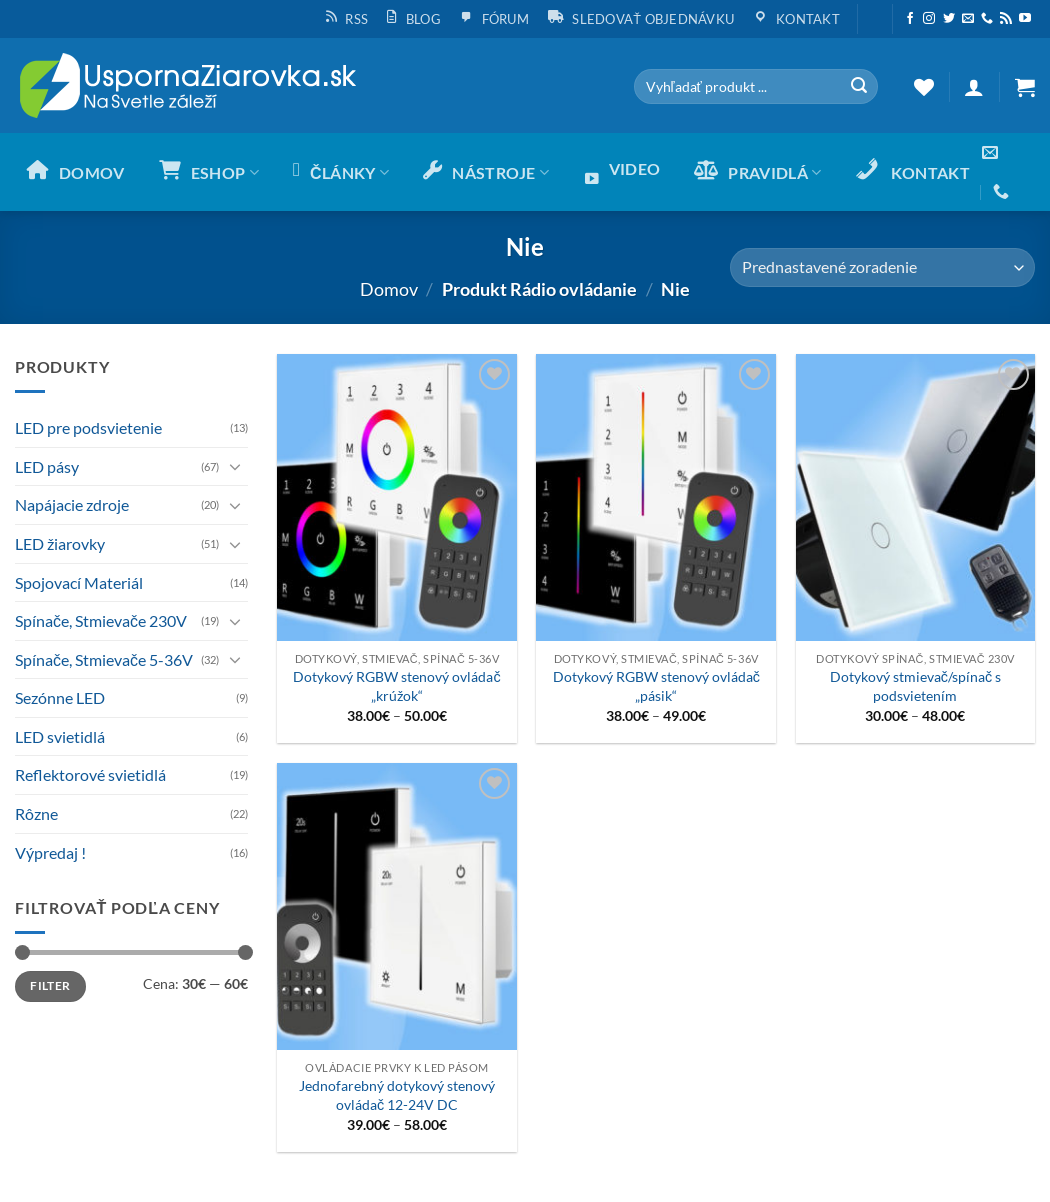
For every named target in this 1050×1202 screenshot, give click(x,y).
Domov (389, 289)
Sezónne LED (60, 697)
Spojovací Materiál (79, 582)
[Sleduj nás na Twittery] (949, 19)
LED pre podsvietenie (88, 427)
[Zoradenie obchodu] (882, 267)
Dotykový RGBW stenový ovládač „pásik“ (656, 686)
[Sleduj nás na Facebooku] (910, 19)
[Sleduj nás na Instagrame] (929, 19)
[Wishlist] (924, 87)
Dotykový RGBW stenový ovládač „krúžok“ (396, 686)
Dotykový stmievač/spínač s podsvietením (915, 686)
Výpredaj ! (50, 852)
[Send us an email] (968, 19)
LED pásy (47, 466)
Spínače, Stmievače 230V (101, 620)
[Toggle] (236, 466)
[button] (874, 11)
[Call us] (987, 19)
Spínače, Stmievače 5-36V (104, 659)
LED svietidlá (60, 736)
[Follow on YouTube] (1025, 19)
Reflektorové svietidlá (90, 774)
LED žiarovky (60, 543)
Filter (50, 985)
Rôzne (36, 813)
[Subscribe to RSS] (1006, 19)
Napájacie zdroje (72, 504)
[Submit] (859, 87)
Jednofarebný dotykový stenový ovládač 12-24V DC (397, 1095)
